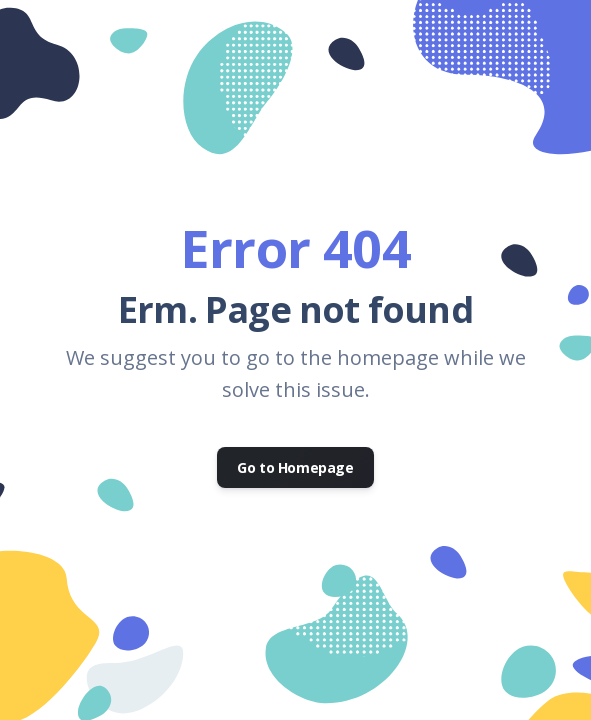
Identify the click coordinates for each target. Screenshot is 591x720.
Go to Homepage (295, 467)
